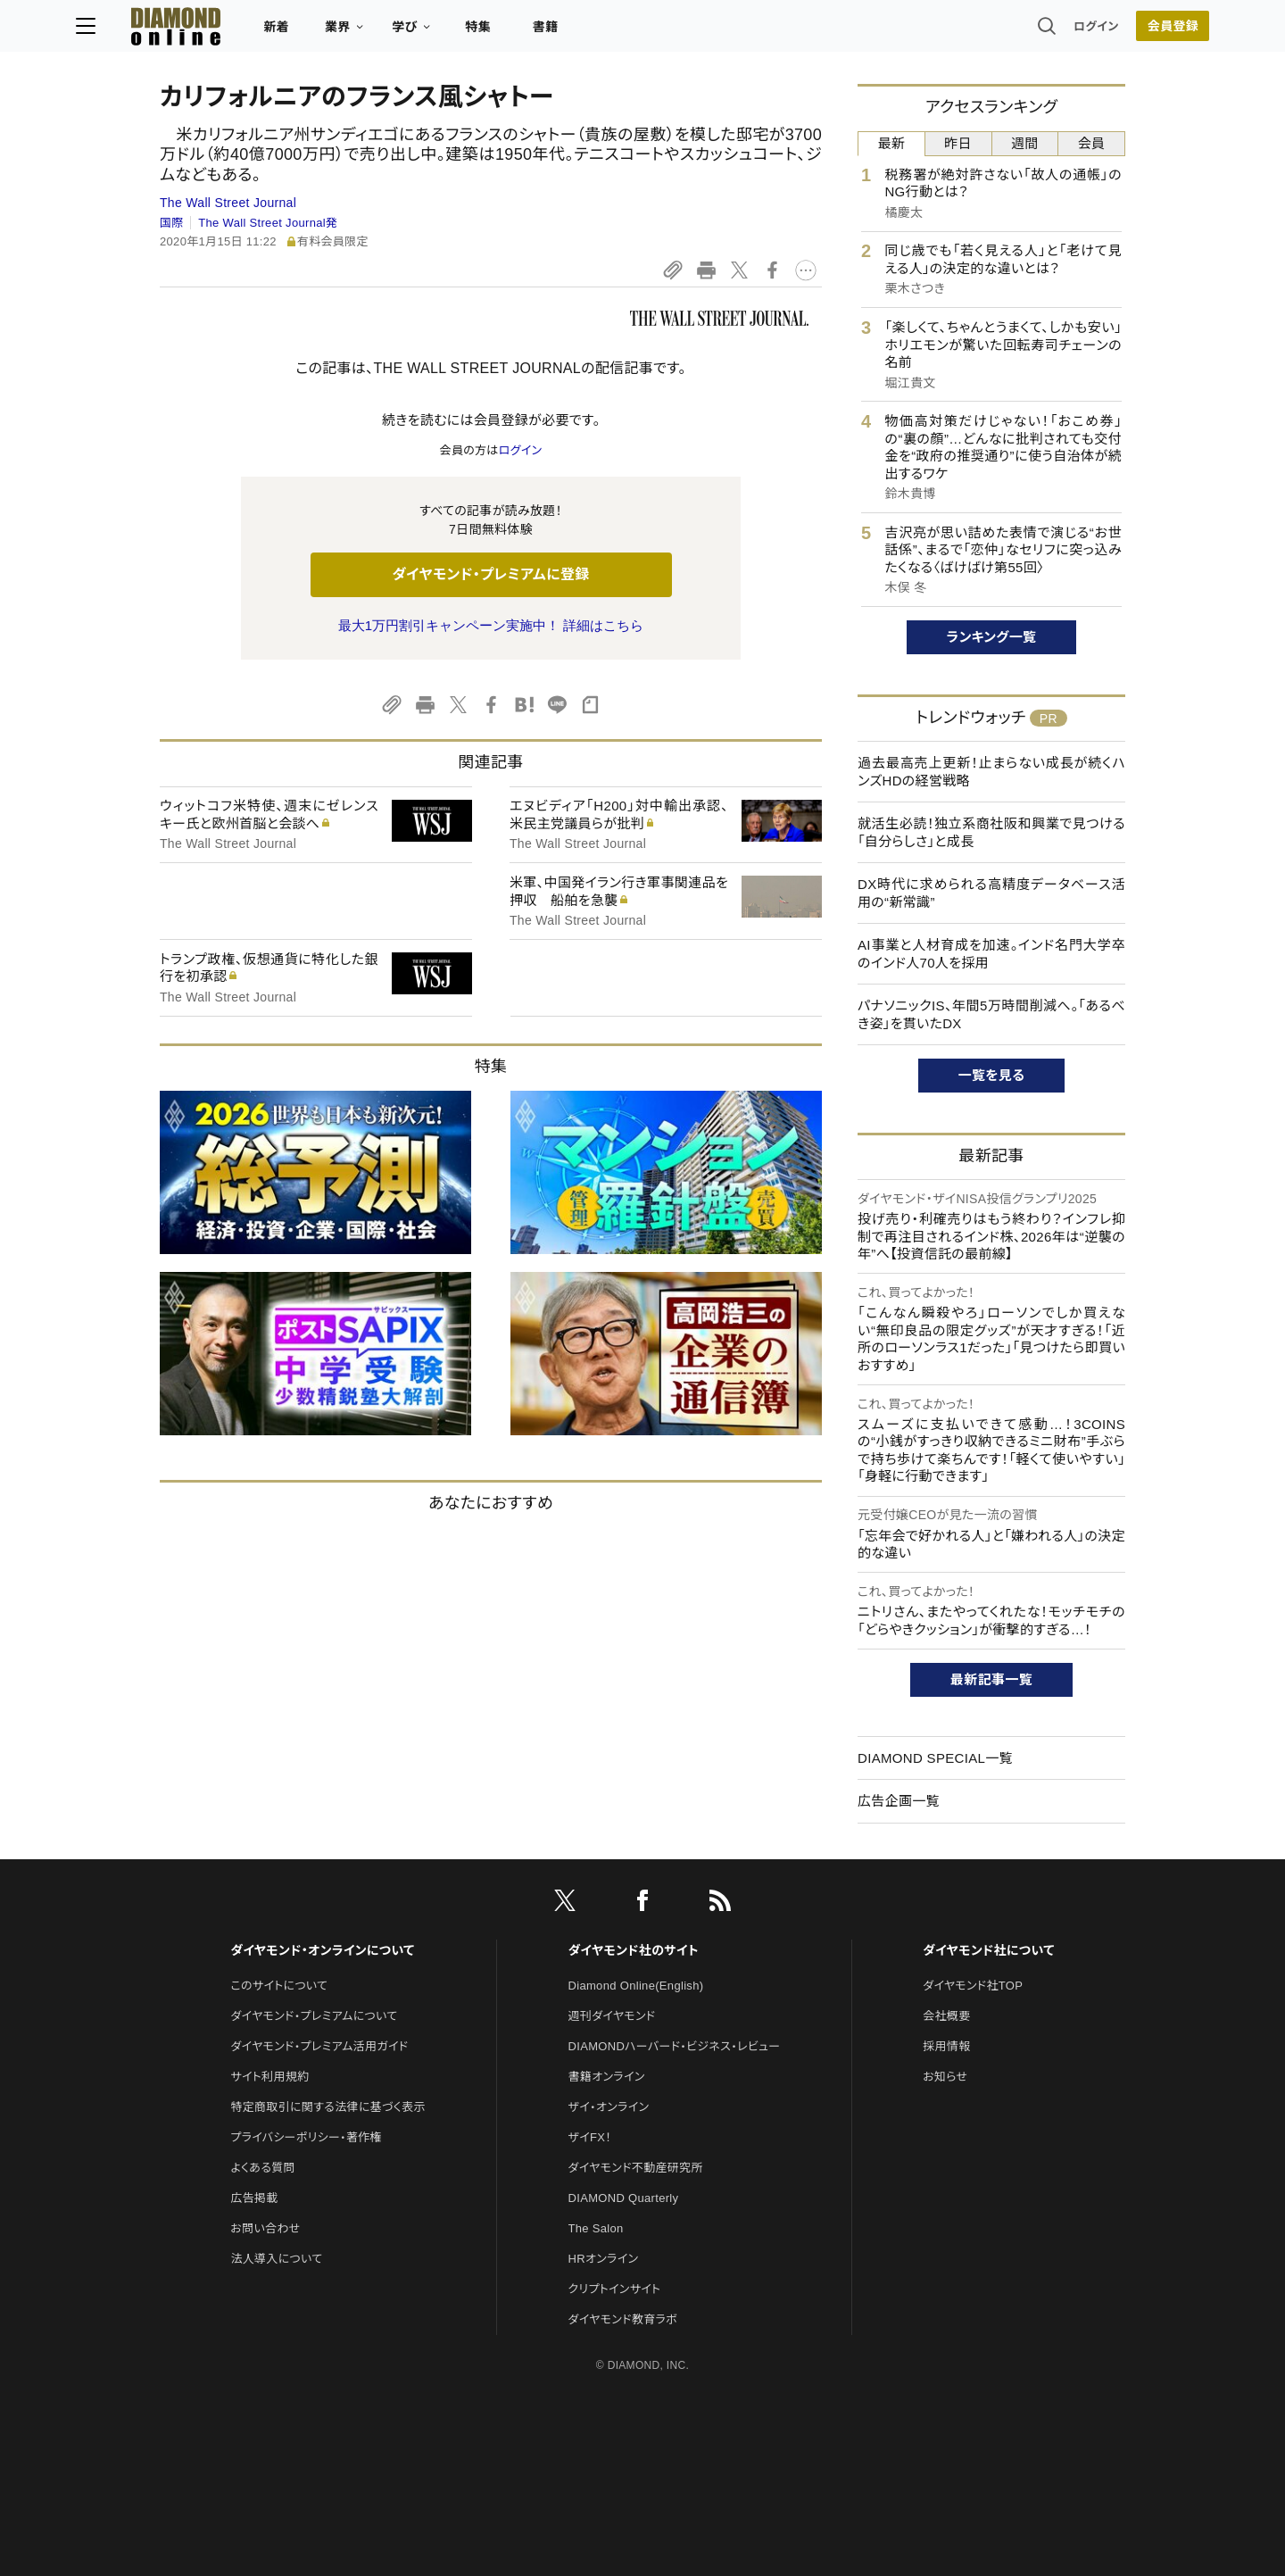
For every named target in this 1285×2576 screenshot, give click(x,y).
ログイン (1012, 31)
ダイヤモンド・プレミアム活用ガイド (319, 2046)
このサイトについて (278, 1985)
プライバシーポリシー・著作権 (306, 2137)
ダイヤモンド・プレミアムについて (313, 2016)
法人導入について (276, 2258)
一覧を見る (991, 1075)
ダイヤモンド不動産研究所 (635, 2167)
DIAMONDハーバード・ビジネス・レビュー (674, 2046)
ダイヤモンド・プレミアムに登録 (490, 574)
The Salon (596, 2228)
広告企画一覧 (899, 1800)
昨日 (958, 143)
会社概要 (946, 2016)
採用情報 (946, 2046)
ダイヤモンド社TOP (973, 1985)
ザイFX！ (590, 2137)
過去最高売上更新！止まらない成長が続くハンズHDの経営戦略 (991, 771)
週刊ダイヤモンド (612, 2016)
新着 (361, 32)
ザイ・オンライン (609, 2107)
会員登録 (1088, 31)
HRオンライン (603, 2258)
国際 (172, 222)
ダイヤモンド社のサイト (633, 1950)
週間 (1025, 143)
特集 (563, 32)
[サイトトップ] (241, 31)
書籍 (629, 32)
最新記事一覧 (991, 1679)
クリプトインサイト (614, 2289)
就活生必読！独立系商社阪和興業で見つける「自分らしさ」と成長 (991, 832)
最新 (892, 143)
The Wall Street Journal (228, 202)
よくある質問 (262, 2167)
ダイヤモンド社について (988, 1950)
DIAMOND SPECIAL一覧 (935, 1758)
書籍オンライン (606, 2076)
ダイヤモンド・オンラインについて (322, 1950)
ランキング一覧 (992, 636)
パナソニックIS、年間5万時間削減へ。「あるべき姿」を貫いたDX (991, 1014)
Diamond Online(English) (636, 1985)
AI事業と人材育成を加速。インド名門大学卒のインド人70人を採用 (991, 953)
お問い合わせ (265, 2228)
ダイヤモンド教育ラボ (622, 2319)
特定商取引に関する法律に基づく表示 (327, 2107)
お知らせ (945, 2076)
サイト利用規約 (269, 2076)
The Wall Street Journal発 (267, 222)
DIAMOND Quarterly (623, 2198)
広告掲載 (254, 2198)
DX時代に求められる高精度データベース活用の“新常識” (991, 893)
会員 (1092, 143)
